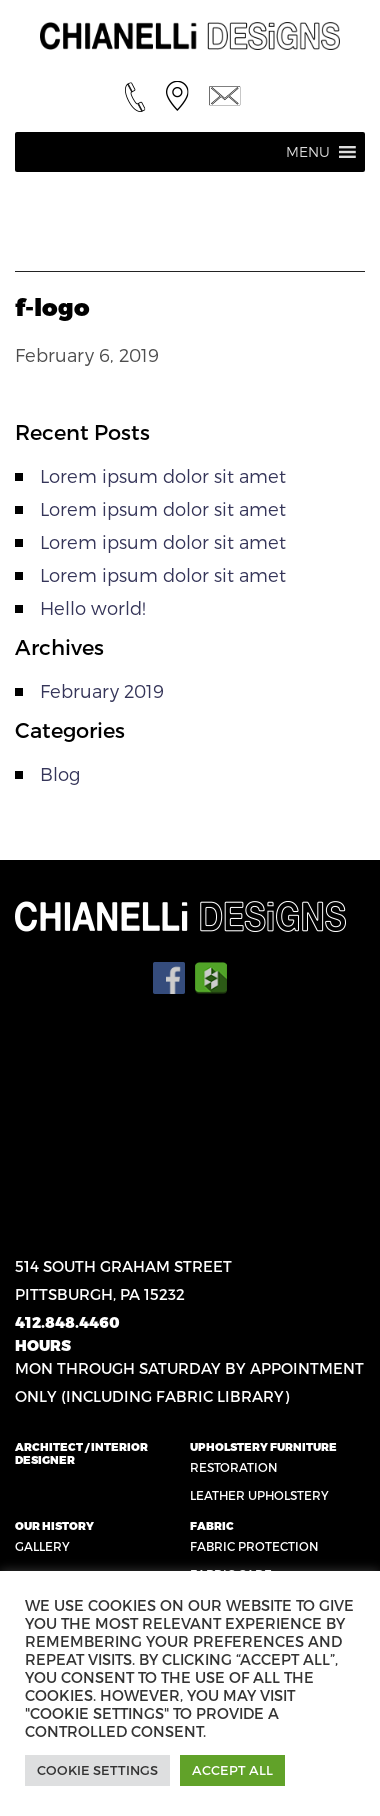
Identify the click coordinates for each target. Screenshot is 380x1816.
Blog (60, 773)
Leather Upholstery (259, 1495)
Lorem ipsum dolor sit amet (163, 475)
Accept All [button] (232, 1770)
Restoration (234, 1467)
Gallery (42, 1546)
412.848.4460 (67, 1322)
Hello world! (93, 607)
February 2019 (102, 690)
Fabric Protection (254, 1546)
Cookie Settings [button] (97, 1770)
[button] (308, 152)
